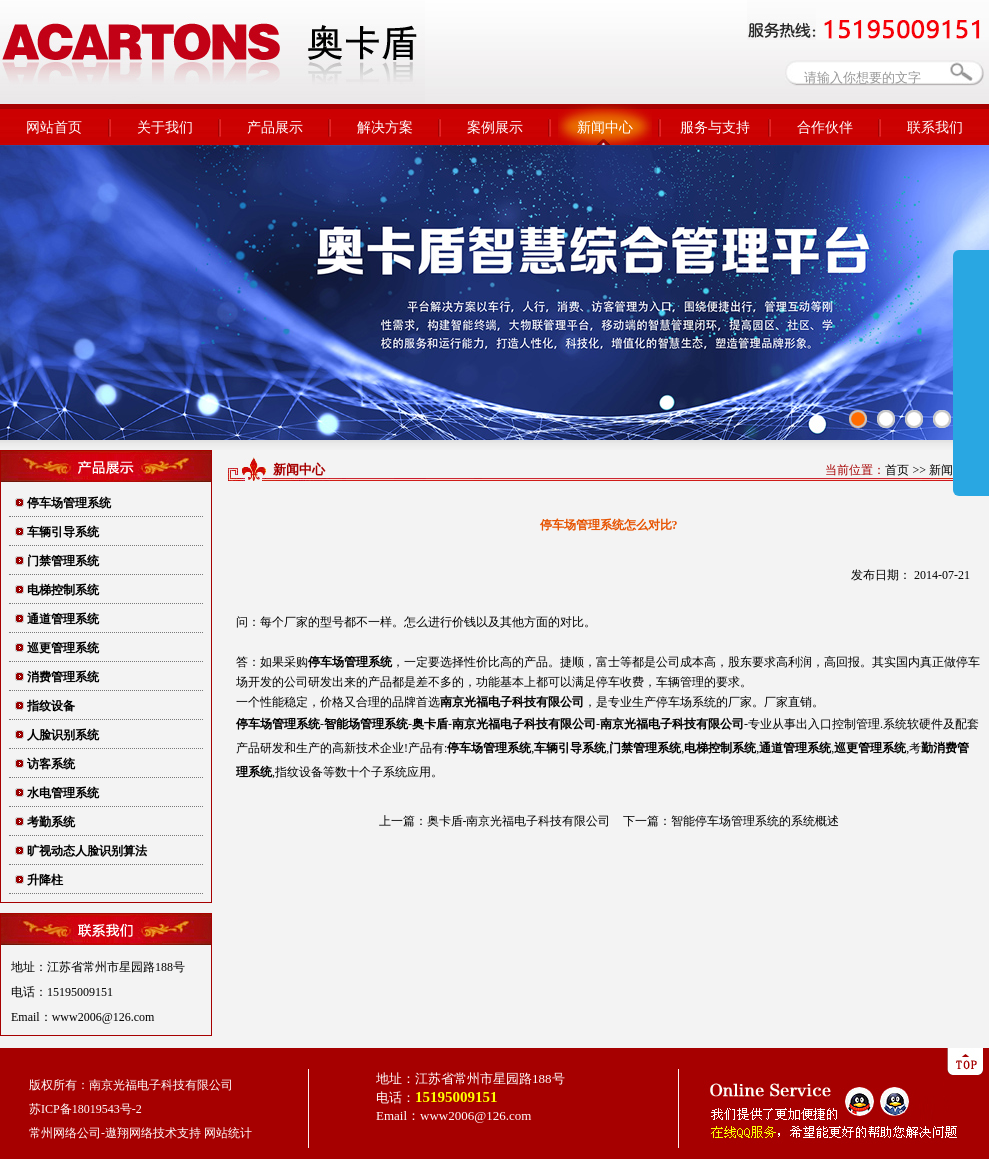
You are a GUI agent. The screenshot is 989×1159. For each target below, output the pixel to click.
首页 (897, 470)
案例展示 (495, 127)
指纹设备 (51, 706)
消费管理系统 (63, 677)
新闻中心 (605, 127)
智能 (366, 724)
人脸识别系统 (63, 735)
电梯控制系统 (63, 590)
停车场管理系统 (69, 503)
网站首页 (54, 127)
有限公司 (512, 702)
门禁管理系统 (63, 561)
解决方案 (385, 127)
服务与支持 (715, 127)
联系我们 (935, 127)
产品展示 (275, 127)
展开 (971, 372)
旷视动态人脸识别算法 (87, 851)
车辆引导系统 (63, 532)
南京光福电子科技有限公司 (524, 724)
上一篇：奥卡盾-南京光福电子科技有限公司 (495, 821)
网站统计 (228, 1133)
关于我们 (165, 127)
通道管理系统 (63, 619)
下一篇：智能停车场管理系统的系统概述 (731, 821)
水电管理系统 (63, 793)
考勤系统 (51, 822)
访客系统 (51, 764)
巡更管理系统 (63, 648)
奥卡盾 (430, 724)
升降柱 (45, 880)
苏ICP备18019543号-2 (85, 1109)
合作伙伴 (825, 127)
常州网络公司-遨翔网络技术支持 (115, 1133)
